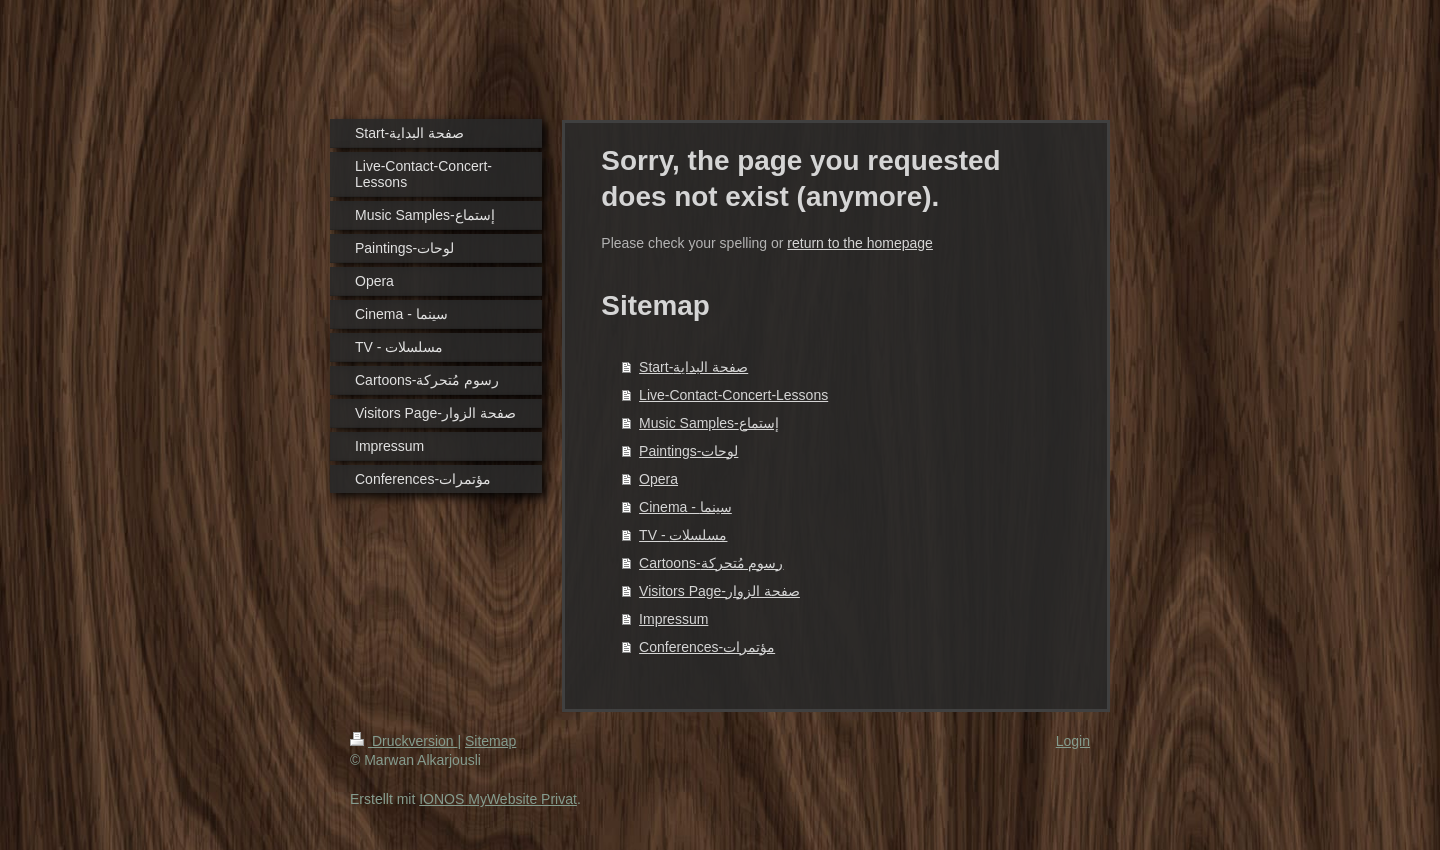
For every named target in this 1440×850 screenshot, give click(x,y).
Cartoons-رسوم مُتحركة (711, 563)
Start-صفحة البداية (693, 367)
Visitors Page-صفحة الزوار (719, 591)
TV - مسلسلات (683, 535)
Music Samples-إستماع (709, 423)
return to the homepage (860, 243)
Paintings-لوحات (688, 451)
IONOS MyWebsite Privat (498, 799)
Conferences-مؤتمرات (707, 647)
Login (1073, 741)
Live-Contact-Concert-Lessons (733, 395)
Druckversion (403, 741)
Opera (658, 479)
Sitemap (490, 741)
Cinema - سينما (685, 507)
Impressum (673, 619)
